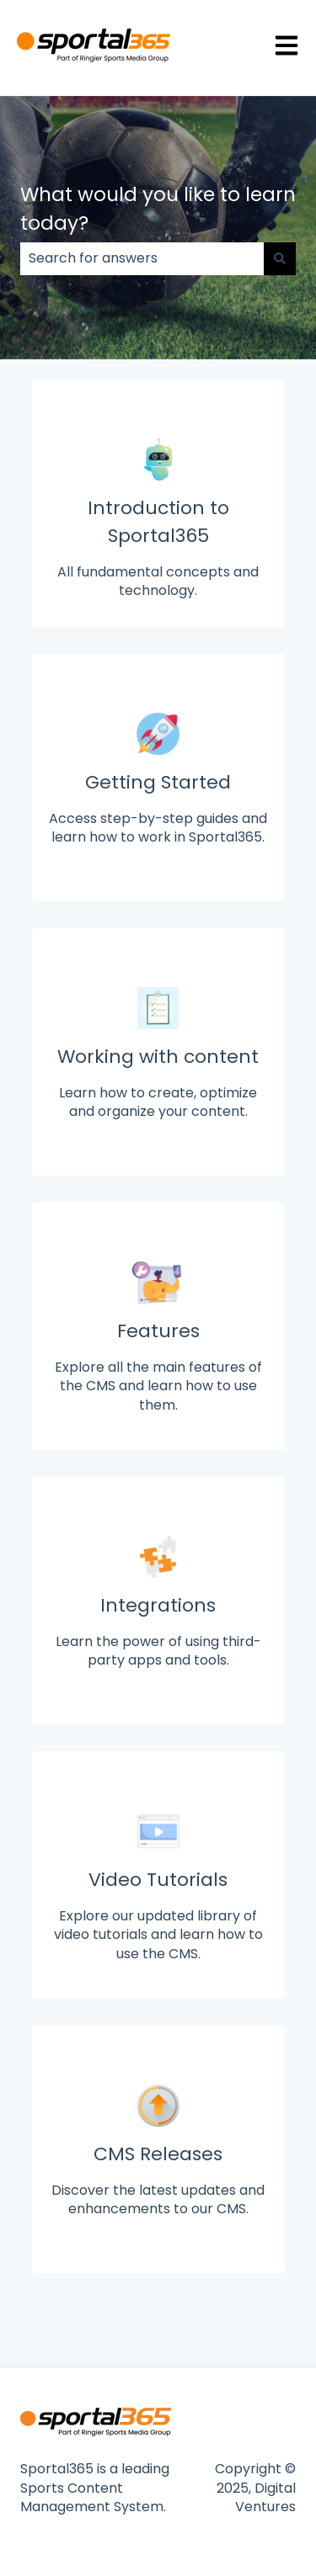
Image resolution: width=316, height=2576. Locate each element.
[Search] (280, 258)
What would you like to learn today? (158, 209)
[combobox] (142, 258)
